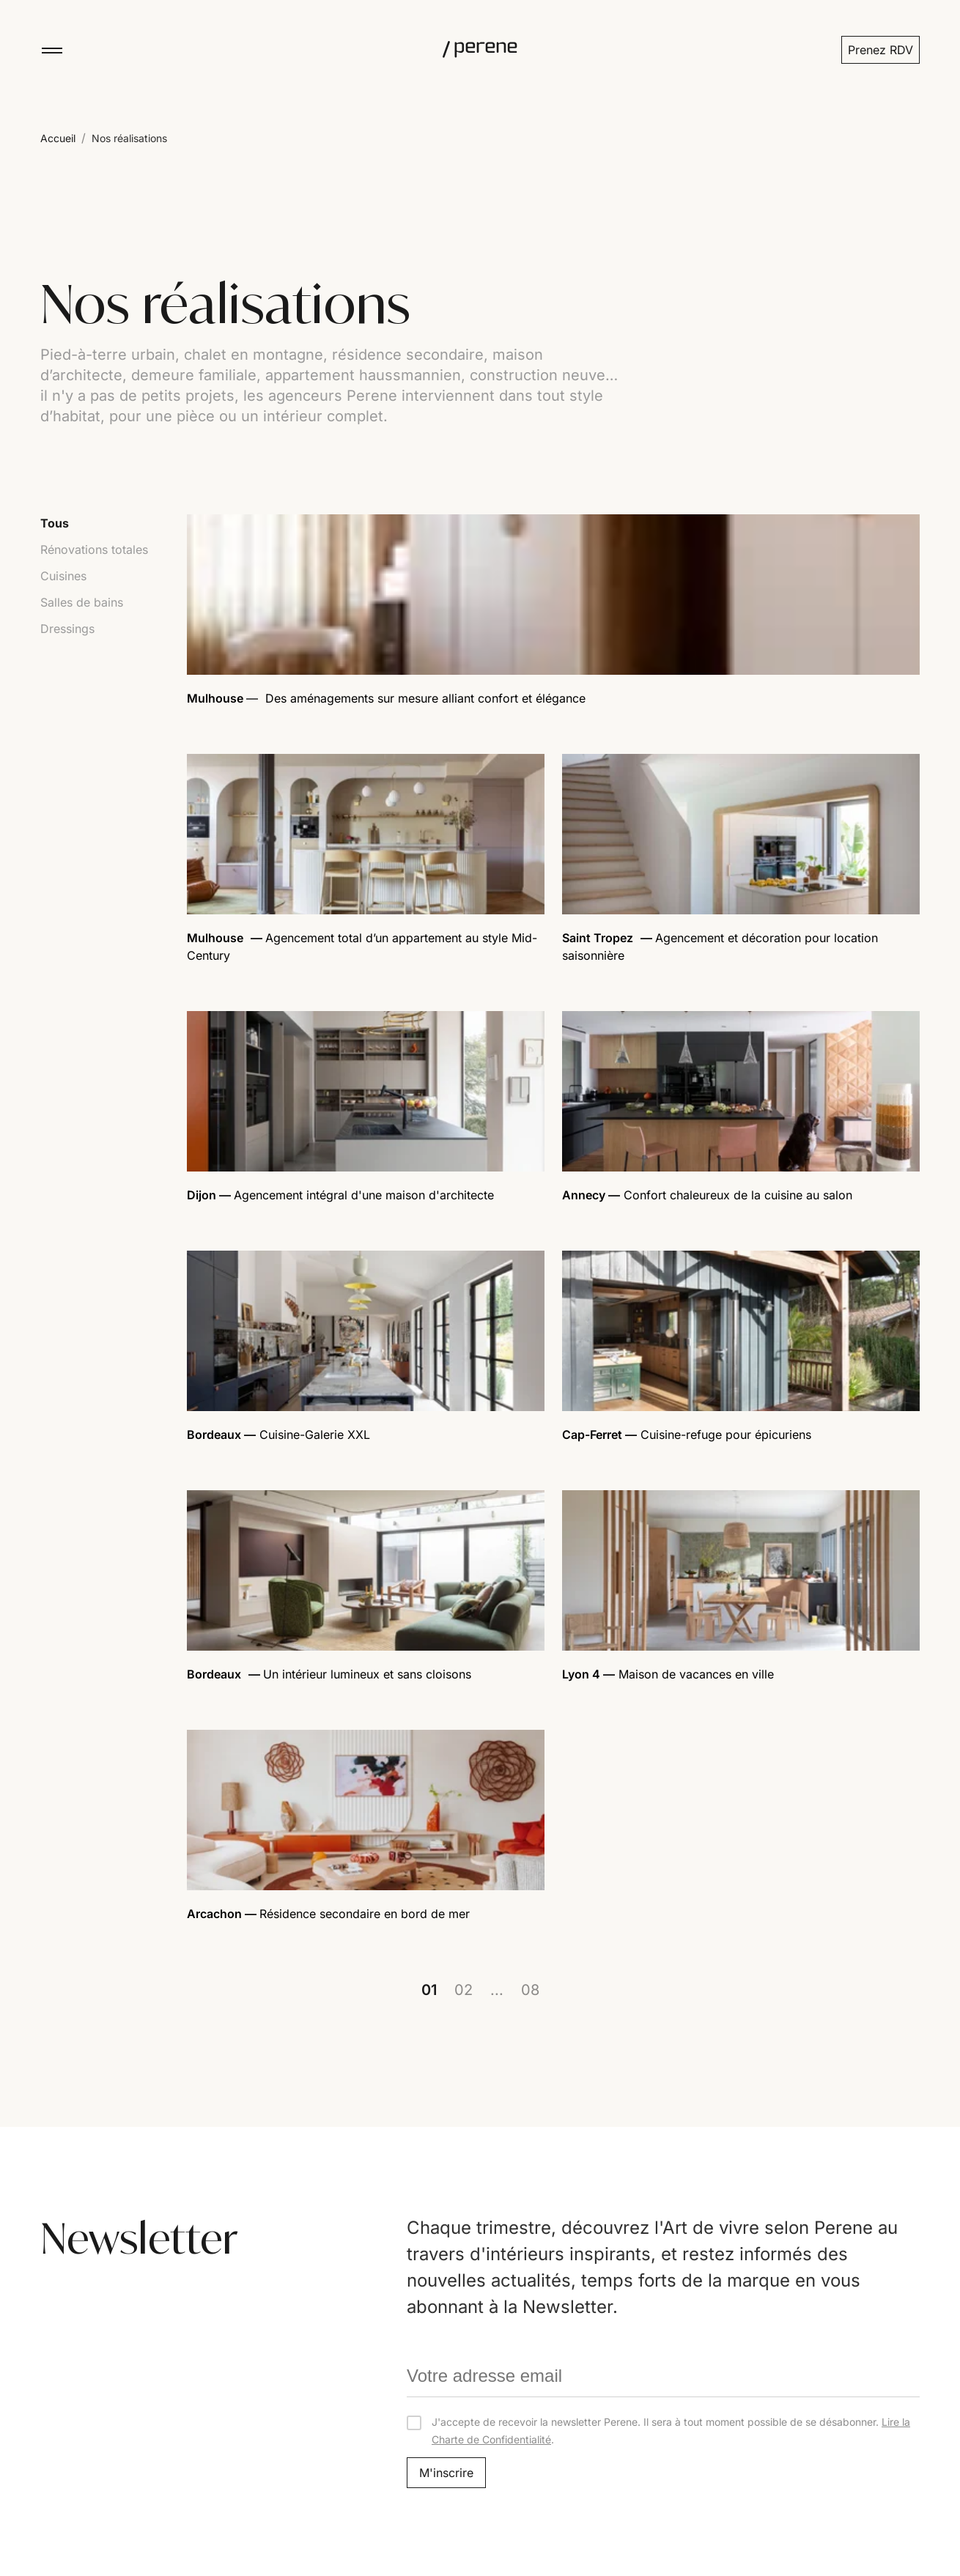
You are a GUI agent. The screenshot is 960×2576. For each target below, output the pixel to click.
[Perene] (480, 50)
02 (463, 1990)
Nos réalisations (129, 138)
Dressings (67, 628)
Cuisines (63, 576)
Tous (54, 523)
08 (530, 1990)
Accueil (57, 138)
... (496, 1990)
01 (429, 1990)
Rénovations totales (94, 549)
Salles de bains (81, 602)
